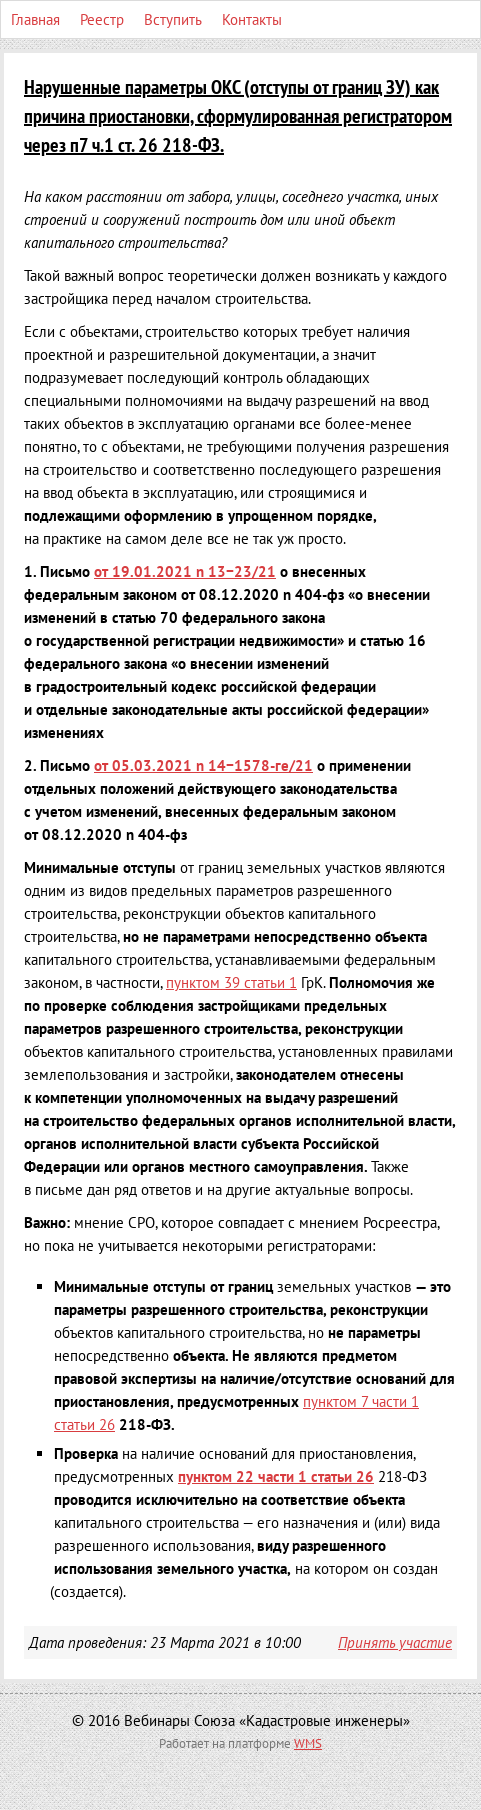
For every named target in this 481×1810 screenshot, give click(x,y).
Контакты (252, 19)
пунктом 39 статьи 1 (231, 982)
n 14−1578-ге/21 (203, 765)
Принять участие (395, 1642)
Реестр (102, 19)
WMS (308, 1743)
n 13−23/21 (185, 571)
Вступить (173, 19)
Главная (35, 19)
